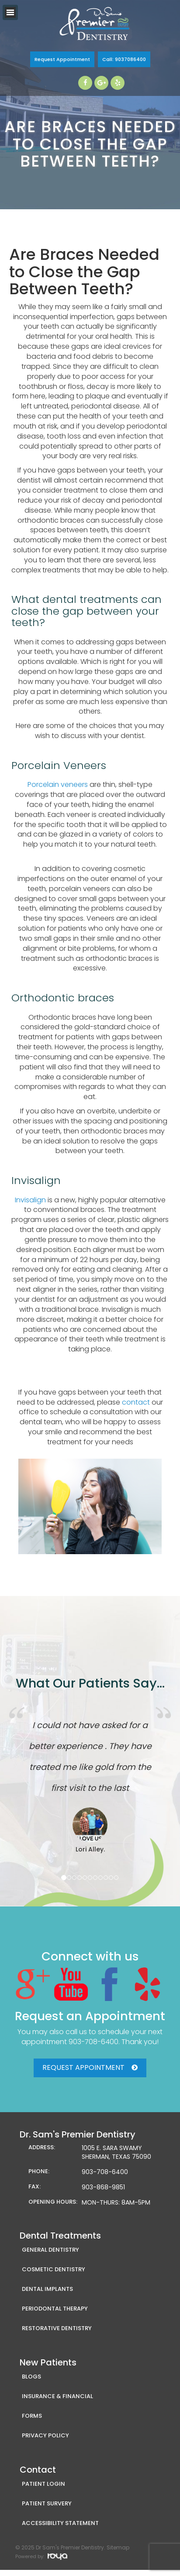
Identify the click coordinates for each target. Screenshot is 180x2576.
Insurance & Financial (57, 2396)
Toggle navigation (10, 12)
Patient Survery (47, 2503)
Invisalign (30, 1200)
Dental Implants (47, 2289)
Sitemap (118, 2547)
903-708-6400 (93, 2042)
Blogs (31, 2376)
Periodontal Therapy (55, 2308)
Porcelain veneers (58, 784)
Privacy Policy (45, 2435)
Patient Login (43, 2484)
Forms (32, 2416)
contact (136, 1402)
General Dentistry (50, 2250)
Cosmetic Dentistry (53, 2269)
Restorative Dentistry (57, 2328)
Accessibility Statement (60, 2523)
